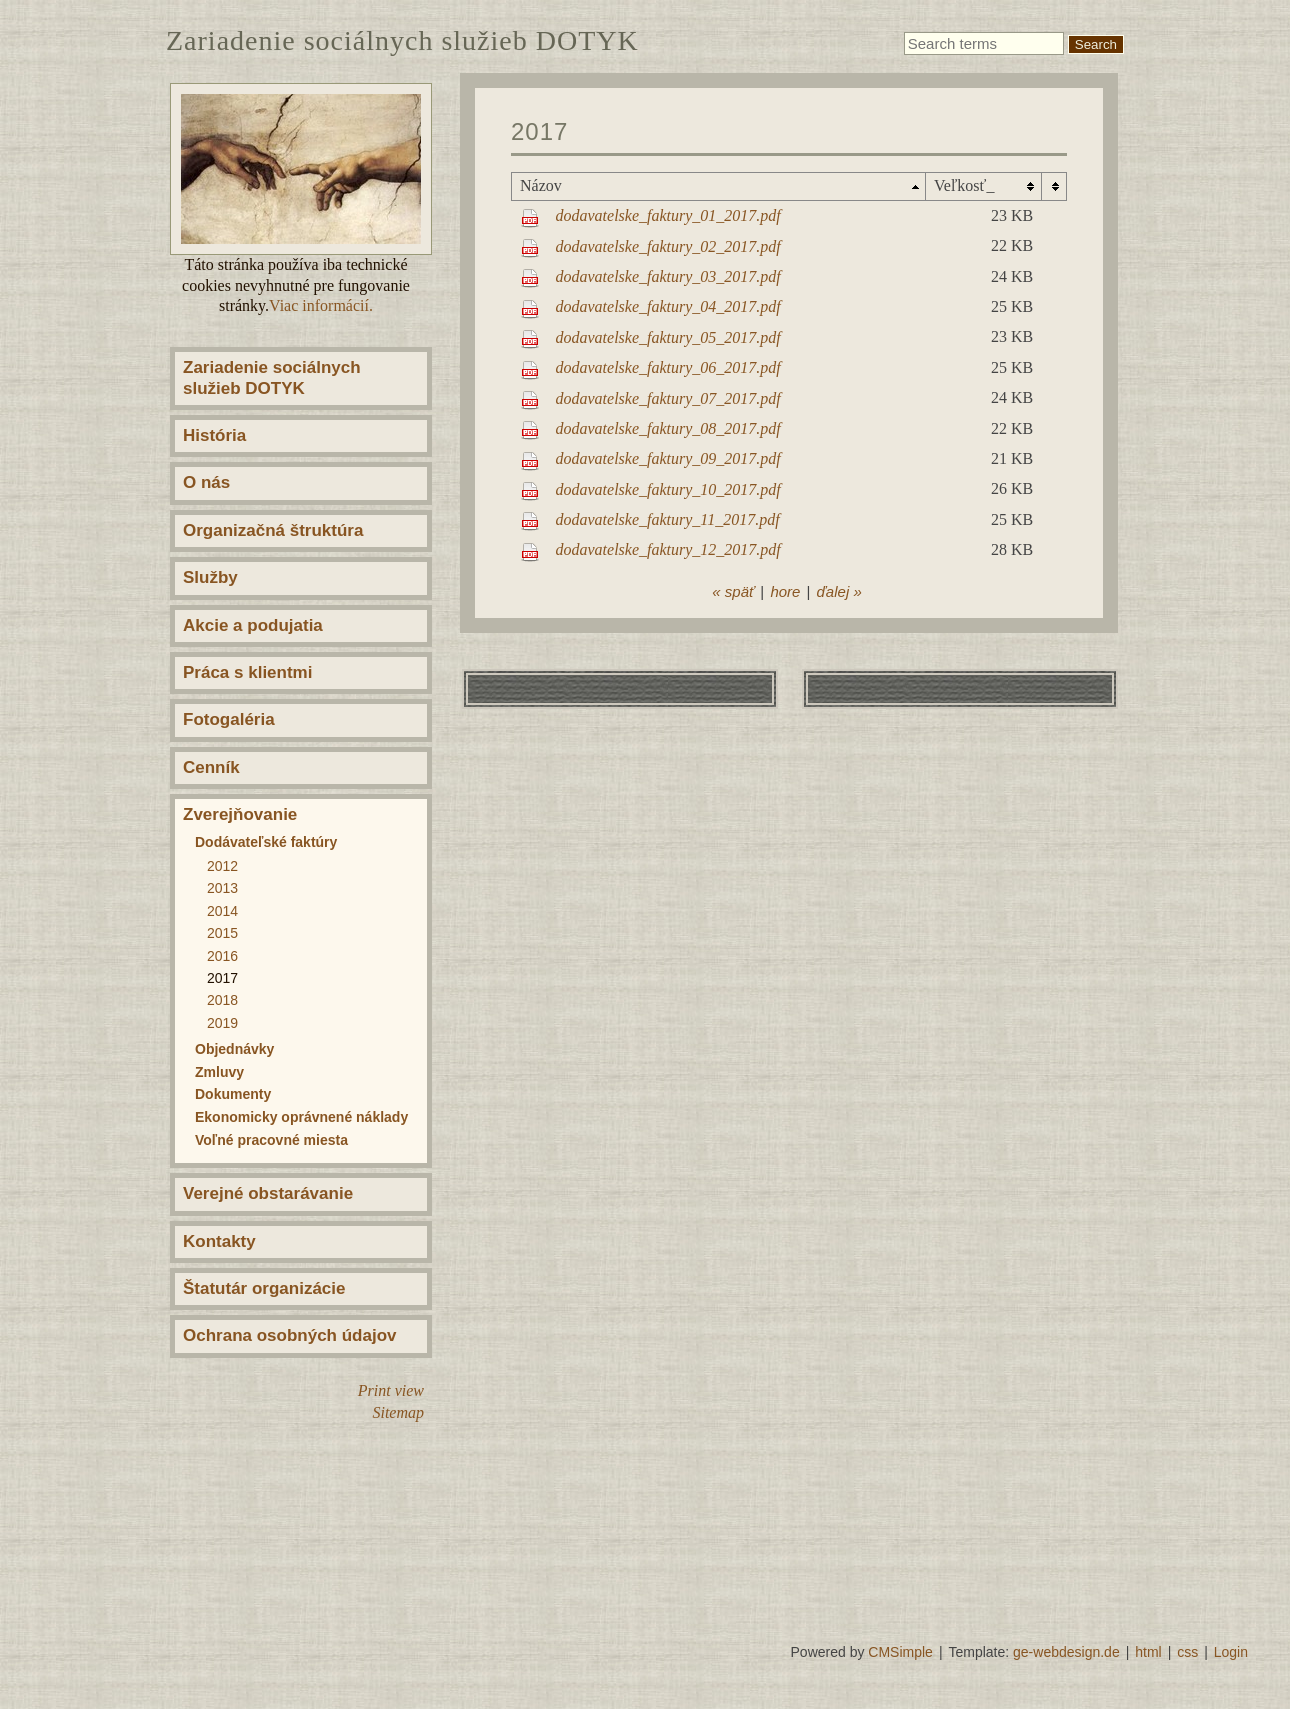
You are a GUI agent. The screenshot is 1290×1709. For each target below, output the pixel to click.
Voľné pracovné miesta (271, 1140)
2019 (222, 1023)
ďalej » (838, 591)
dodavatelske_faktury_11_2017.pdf (668, 519)
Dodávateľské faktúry (266, 842)
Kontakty (219, 1241)
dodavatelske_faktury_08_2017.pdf (668, 428)
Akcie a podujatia (253, 625)
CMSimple (900, 1652)
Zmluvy (219, 1072)
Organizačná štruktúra (273, 530)
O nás (206, 482)
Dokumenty (233, 1094)
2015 (222, 933)
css (1187, 1652)
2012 (222, 866)
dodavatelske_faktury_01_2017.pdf (668, 215)
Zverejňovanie (240, 814)
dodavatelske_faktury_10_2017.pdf (668, 489)
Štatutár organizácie (264, 1288)
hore (785, 591)
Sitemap (398, 1412)
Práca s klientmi (247, 672)
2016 (222, 956)
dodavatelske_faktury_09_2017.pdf (668, 458)
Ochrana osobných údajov (290, 1335)
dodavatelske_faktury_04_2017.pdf (668, 306)
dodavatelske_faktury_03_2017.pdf (668, 276)
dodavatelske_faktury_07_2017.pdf (668, 398)
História (214, 435)
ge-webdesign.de (1066, 1652)
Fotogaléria (229, 719)
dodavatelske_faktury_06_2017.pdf (668, 367)
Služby (210, 577)
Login (1231, 1652)
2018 (222, 1000)
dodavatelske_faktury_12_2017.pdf (668, 549)
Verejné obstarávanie (268, 1193)
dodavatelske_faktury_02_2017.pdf (668, 246)
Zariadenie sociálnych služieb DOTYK (272, 377)
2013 (222, 888)
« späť (733, 591)
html (1148, 1652)
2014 (222, 911)
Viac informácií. (321, 305)
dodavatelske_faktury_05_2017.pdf (668, 337)
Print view (391, 1390)
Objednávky (234, 1049)
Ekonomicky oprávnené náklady (301, 1117)
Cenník (211, 767)
